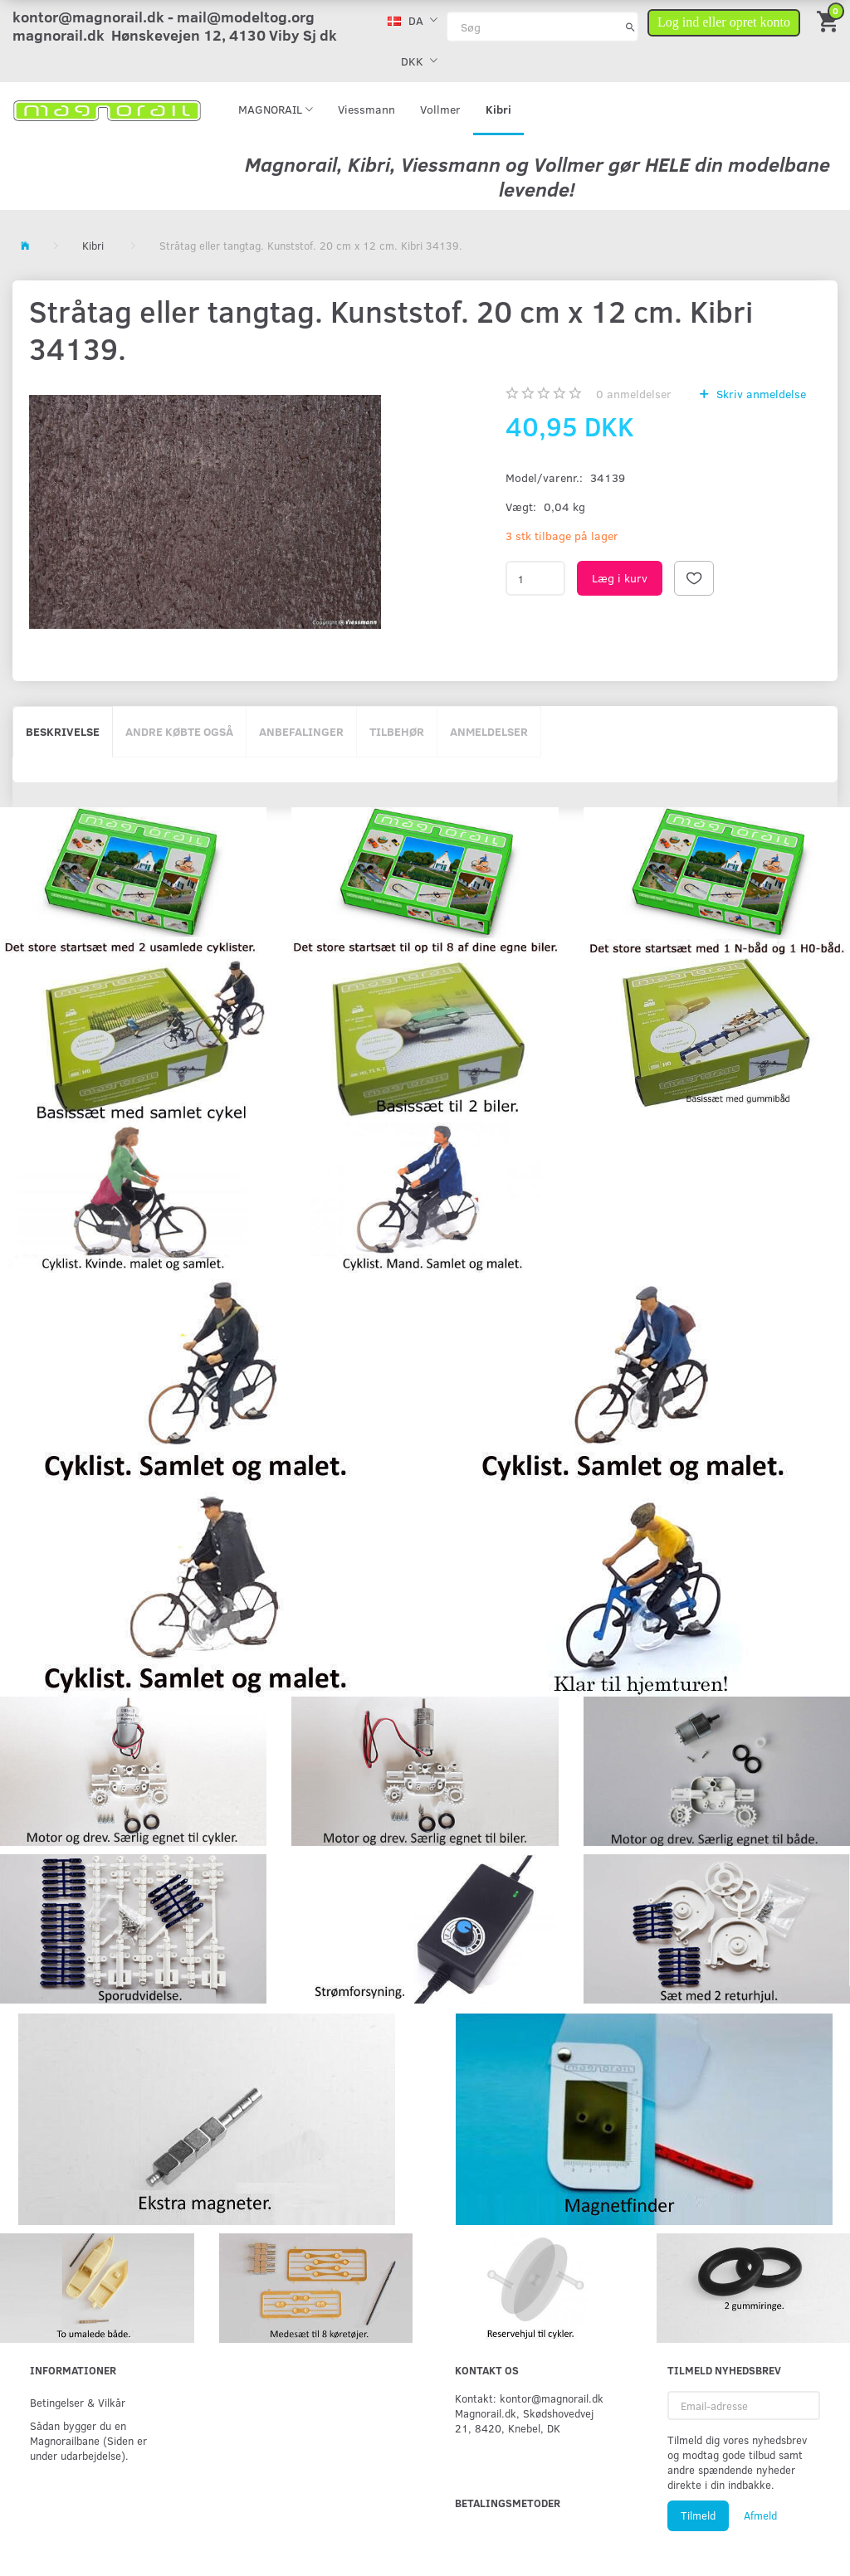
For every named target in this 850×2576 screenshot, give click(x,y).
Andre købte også (179, 731)
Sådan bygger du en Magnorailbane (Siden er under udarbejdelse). (88, 2440)
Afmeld (760, 2515)
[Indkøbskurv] (829, 20)
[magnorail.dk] (107, 109)
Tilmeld (698, 2515)
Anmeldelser (489, 731)
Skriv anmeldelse (759, 394)
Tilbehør (396, 731)
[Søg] (630, 26)
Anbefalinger (301, 731)
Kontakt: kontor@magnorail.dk (529, 2398)
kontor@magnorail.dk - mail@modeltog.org (163, 17)
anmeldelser (634, 394)
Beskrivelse (63, 731)
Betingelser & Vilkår (77, 2402)
